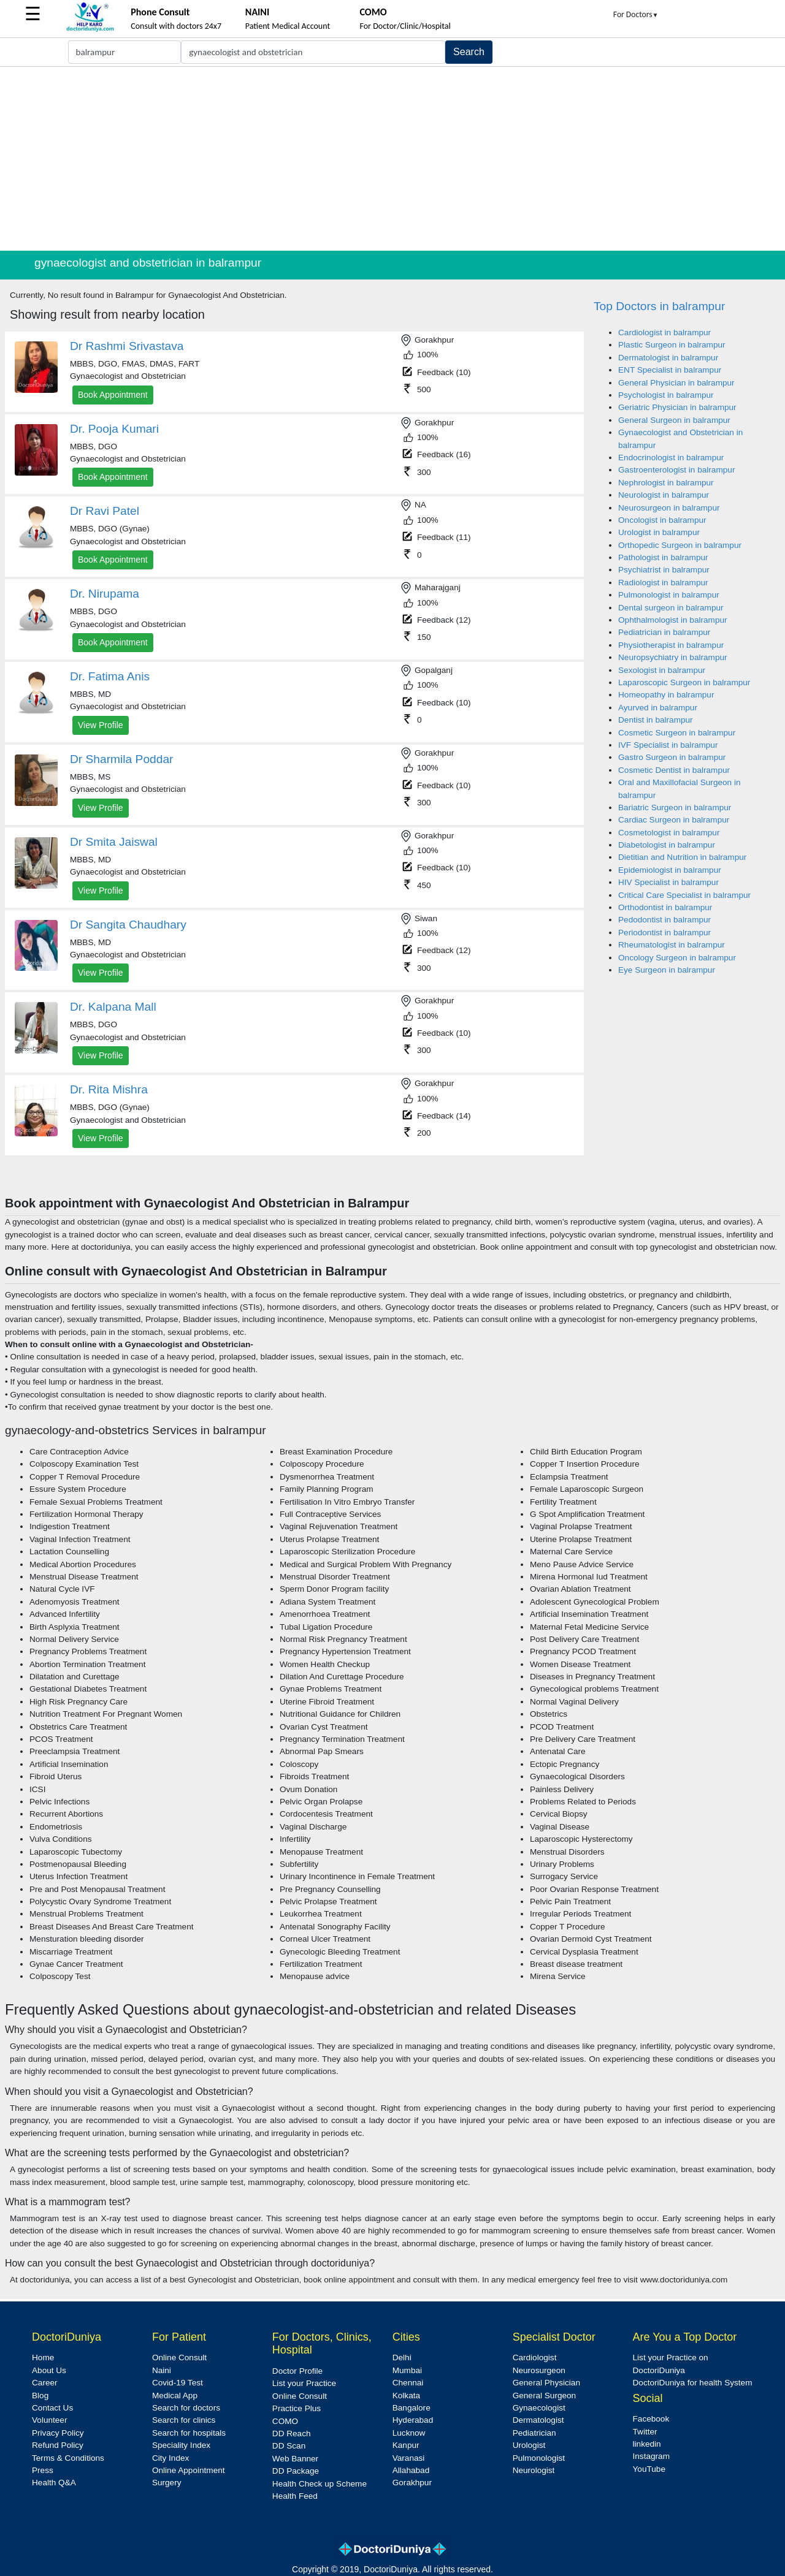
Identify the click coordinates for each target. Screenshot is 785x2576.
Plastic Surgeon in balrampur (672, 344)
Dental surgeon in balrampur (671, 607)
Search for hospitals (189, 2432)
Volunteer (49, 2420)
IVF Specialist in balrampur (668, 745)
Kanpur (405, 2445)
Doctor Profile (297, 2371)
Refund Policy (57, 2445)
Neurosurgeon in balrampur (668, 507)
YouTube (649, 2469)
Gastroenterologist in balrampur (676, 469)
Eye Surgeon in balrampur (666, 970)
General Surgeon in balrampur (674, 420)
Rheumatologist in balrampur (671, 944)
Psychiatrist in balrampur (664, 569)
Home (43, 2357)
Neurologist (534, 2470)
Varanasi (408, 2458)
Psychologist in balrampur (666, 395)
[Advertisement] (392, 159)
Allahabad (410, 2470)
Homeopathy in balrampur (666, 694)
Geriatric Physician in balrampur (677, 407)
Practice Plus (296, 2408)
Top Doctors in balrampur (659, 306)
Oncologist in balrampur (662, 520)
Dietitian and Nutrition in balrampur (682, 857)
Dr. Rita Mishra (109, 1089)
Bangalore (411, 2407)
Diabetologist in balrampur (666, 844)
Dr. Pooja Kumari (114, 428)
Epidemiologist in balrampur (669, 870)
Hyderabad (413, 2420)
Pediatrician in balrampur (664, 632)
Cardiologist (535, 2357)
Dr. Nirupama (104, 593)
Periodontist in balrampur (664, 932)
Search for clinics (184, 2420)
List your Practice (304, 2383)
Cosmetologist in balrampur (668, 832)
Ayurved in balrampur (657, 707)
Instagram (651, 2456)
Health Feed (295, 2496)
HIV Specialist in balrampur (668, 882)
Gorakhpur (412, 2482)
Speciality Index (181, 2445)
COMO (285, 2421)
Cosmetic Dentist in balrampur (674, 770)
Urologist (529, 2445)
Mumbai (407, 2370)
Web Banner (295, 2458)
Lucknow (409, 2432)
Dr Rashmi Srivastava (127, 346)
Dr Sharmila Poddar (122, 759)
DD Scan (288, 2445)
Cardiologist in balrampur (664, 332)
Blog (40, 2395)
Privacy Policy (58, 2432)
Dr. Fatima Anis (110, 676)
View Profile (100, 725)
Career (45, 2382)
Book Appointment (113, 395)
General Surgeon (544, 2395)
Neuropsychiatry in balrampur (672, 657)
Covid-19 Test (177, 2382)
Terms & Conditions (68, 2458)
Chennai (408, 2382)
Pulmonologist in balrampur (668, 594)
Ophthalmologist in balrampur (672, 620)
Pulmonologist (539, 2458)
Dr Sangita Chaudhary (128, 924)
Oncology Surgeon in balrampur (677, 957)
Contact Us (52, 2407)
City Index (170, 2458)
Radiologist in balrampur (663, 582)
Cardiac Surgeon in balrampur (673, 819)
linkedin (647, 2444)
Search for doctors (186, 2407)
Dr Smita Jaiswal (114, 841)
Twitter (645, 2431)
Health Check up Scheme (319, 2483)
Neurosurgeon (539, 2370)
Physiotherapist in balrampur (671, 645)
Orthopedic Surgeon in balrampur (679, 545)
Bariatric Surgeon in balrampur (674, 807)
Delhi (402, 2357)
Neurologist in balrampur (663, 495)
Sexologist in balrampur (661, 670)
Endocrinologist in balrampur (671, 457)
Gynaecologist (539, 2407)
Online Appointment (188, 2470)
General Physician (546, 2382)
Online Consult (179, 2357)
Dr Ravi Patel (104, 510)
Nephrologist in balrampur (666, 482)
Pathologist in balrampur (663, 557)
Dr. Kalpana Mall (113, 1006)
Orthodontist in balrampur (665, 907)
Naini (161, 2370)
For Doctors (636, 14)
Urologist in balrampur (659, 532)
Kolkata (406, 2395)
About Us (49, 2370)
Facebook (651, 2418)
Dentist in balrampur (655, 719)
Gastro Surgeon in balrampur (672, 757)
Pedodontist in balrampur (664, 919)
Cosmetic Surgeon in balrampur (676, 732)
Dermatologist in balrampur (668, 357)
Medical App (174, 2395)
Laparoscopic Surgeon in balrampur (684, 682)
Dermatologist (538, 2420)
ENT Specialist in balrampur (669, 369)
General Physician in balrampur (676, 382)
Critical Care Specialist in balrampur (684, 895)
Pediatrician (534, 2432)
